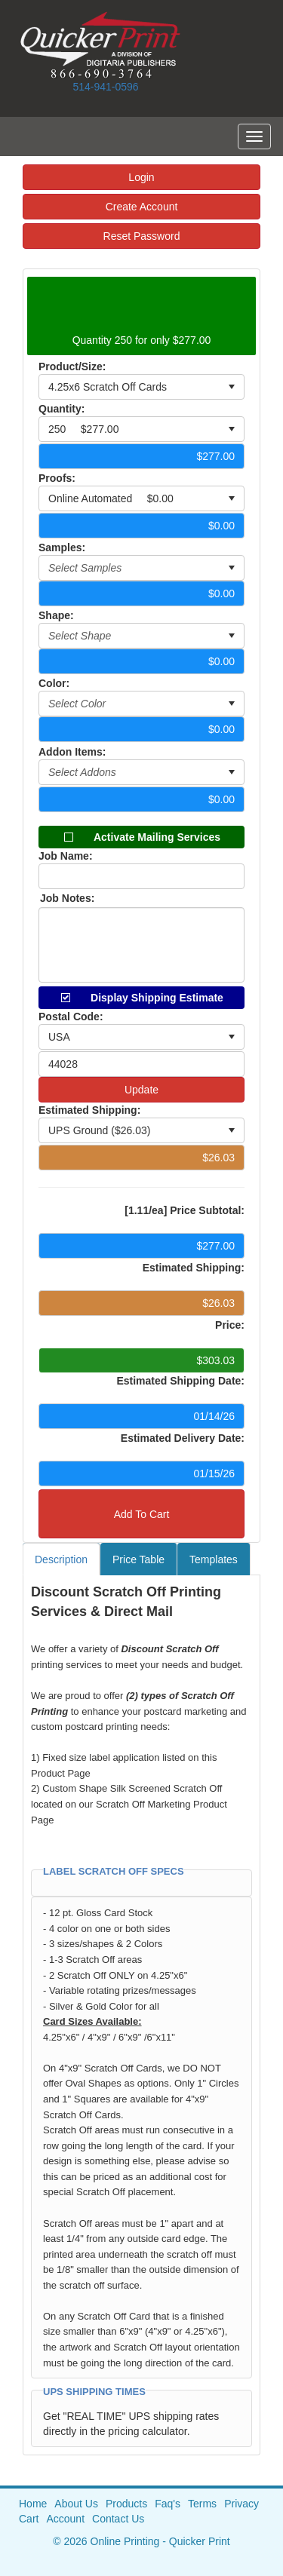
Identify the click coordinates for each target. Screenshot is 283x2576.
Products (126, 2504)
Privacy (241, 2504)
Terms (202, 2504)
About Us (76, 2504)
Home (33, 2504)
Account (65, 2519)
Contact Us (118, 2519)
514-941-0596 (105, 87)
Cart (28, 2519)
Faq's (167, 2504)
